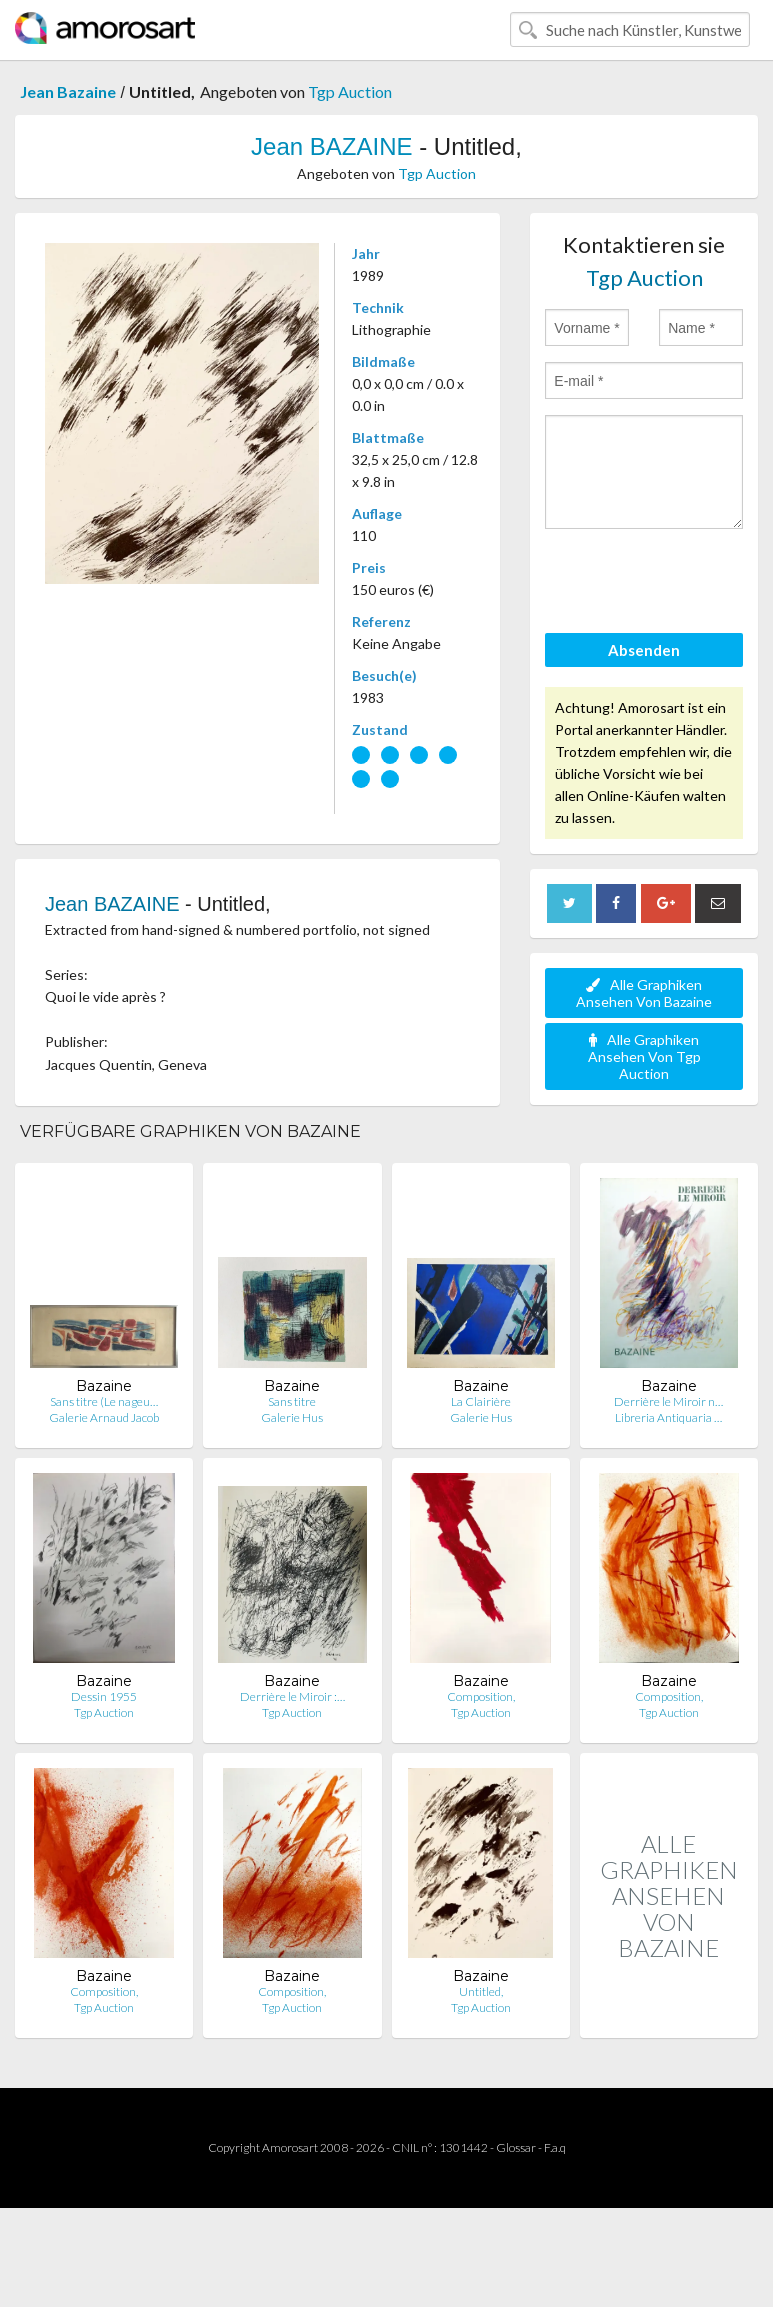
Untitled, (481, 1991)
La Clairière (481, 1401)
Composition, (481, 1696)
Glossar (516, 2147)
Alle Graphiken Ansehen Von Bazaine (644, 993)
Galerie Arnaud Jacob (104, 1417)
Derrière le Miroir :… (292, 1696)
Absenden (644, 650)
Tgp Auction (350, 91)
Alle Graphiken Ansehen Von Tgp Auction (644, 1056)
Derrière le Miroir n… (668, 1401)
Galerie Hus (292, 1417)
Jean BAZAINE (331, 146)
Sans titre (292, 1401)
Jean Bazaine (68, 91)
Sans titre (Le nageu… (104, 1401)
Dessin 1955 (104, 1696)
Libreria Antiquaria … (668, 1417)
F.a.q (555, 2147)
